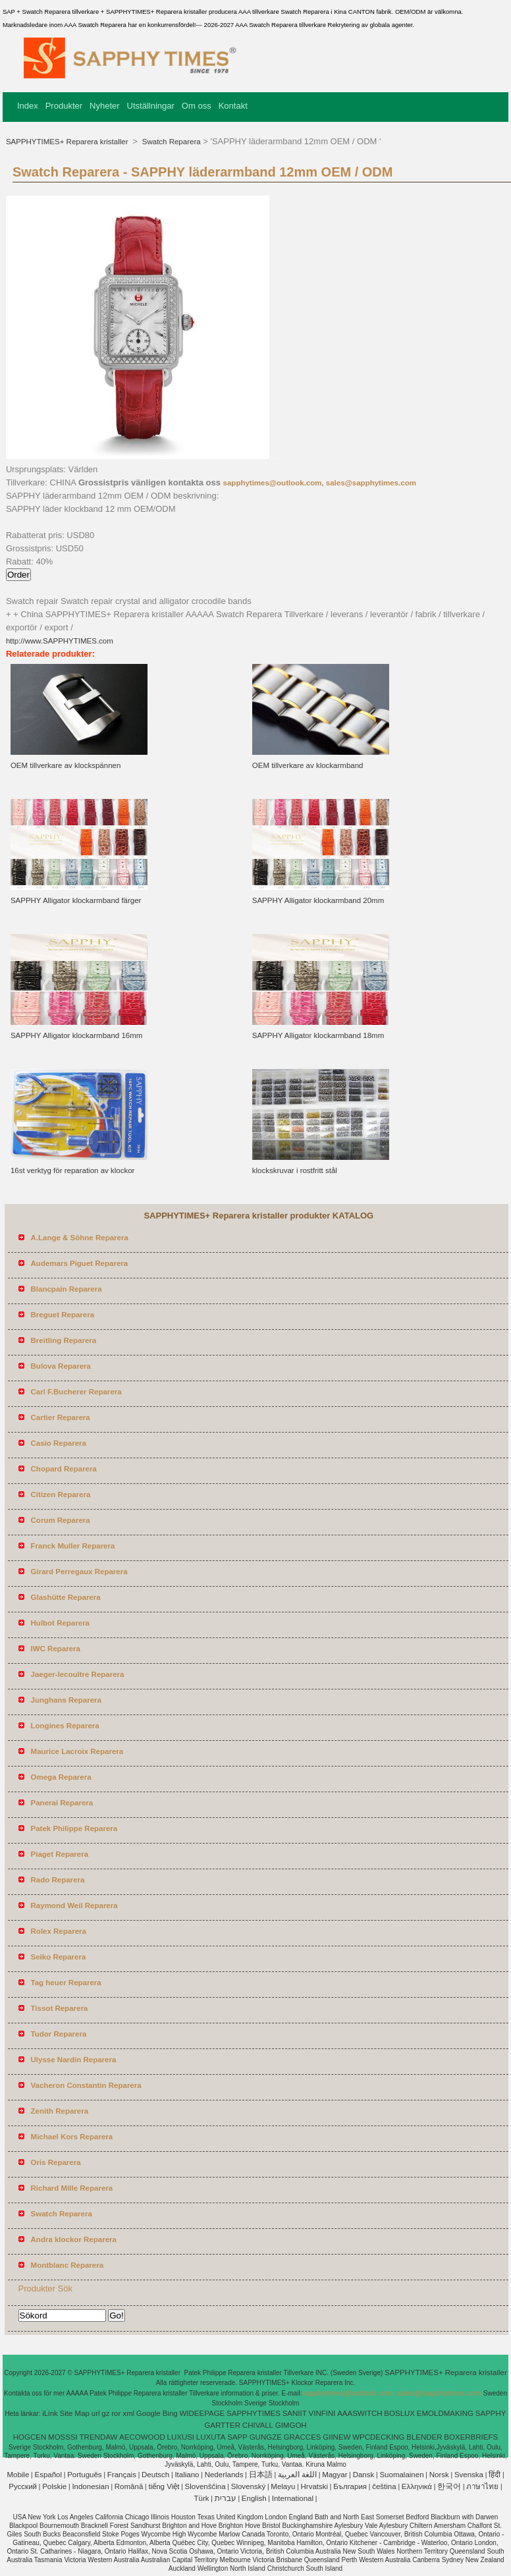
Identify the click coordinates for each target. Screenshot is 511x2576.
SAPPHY (490, 2413)
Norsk (439, 2475)
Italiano (187, 2475)
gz (105, 2413)
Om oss (196, 106)
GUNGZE (266, 2437)
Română (129, 2486)
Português (84, 2475)
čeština (384, 2486)
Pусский (23, 2486)
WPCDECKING (378, 2437)
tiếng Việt (163, 2486)
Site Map (75, 2413)
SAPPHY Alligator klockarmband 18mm (318, 1035)
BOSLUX (399, 2413)
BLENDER (424, 2437)
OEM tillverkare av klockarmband (307, 765)
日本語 (261, 2475)
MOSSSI (63, 2437)
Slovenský (248, 2486)
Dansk (364, 2475)
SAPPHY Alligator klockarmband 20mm (318, 900)
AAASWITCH (359, 2413)
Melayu (283, 2486)
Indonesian (90, 2486)
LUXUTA (211, 2437)
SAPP (237, 2437)
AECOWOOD (142, 2437)
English (254, 2498)
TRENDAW (99, 2437)
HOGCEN (29, 2437)
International (292, 2498)
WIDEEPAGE (202, 2413)
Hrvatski (315, 2486)
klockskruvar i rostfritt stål (294, 1170)
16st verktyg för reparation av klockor (73, 1170)
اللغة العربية (297, 2475)
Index (27, 106)
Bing (170, 2413)
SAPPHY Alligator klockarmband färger (76, 900)
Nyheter (105, 106)
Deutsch (155, 2475)
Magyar (334, 2475)
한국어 (449, 2486)
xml (128, 2413)
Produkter (63, 106)
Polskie (54, 2486)
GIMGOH (291, 2425)
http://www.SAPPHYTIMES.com (59, 641)
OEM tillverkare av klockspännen (66, 765)
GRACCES (302, 2437)
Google (148, 2413)
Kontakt (233, 106)
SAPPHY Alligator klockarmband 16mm (77, 1035)
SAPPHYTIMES (254, 2413)
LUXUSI (181, 2437)
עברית (225, 2498)
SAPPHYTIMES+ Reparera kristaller (68, 142)
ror (116, 2413)
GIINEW (336, 2437)
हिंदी (494, 2475)
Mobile (18, 2475)
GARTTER (222, 2425)
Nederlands (224, 2475)
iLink (50, 2413)
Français (121, 2475)
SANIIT (294, 2413)
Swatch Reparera (170, 142)
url (96, 2413)
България (350, 2486)
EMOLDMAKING (445, 2413)
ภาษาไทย (482, 2486)
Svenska (468, 2475)
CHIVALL (257, 2425)
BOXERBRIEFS (471, 2437)
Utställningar (151, 106)
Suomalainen (401, 2475)
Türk (201, 2498)
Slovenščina (205, 2486)
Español (48, 2475)
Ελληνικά (417, 2486)
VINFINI (322, 2413)
